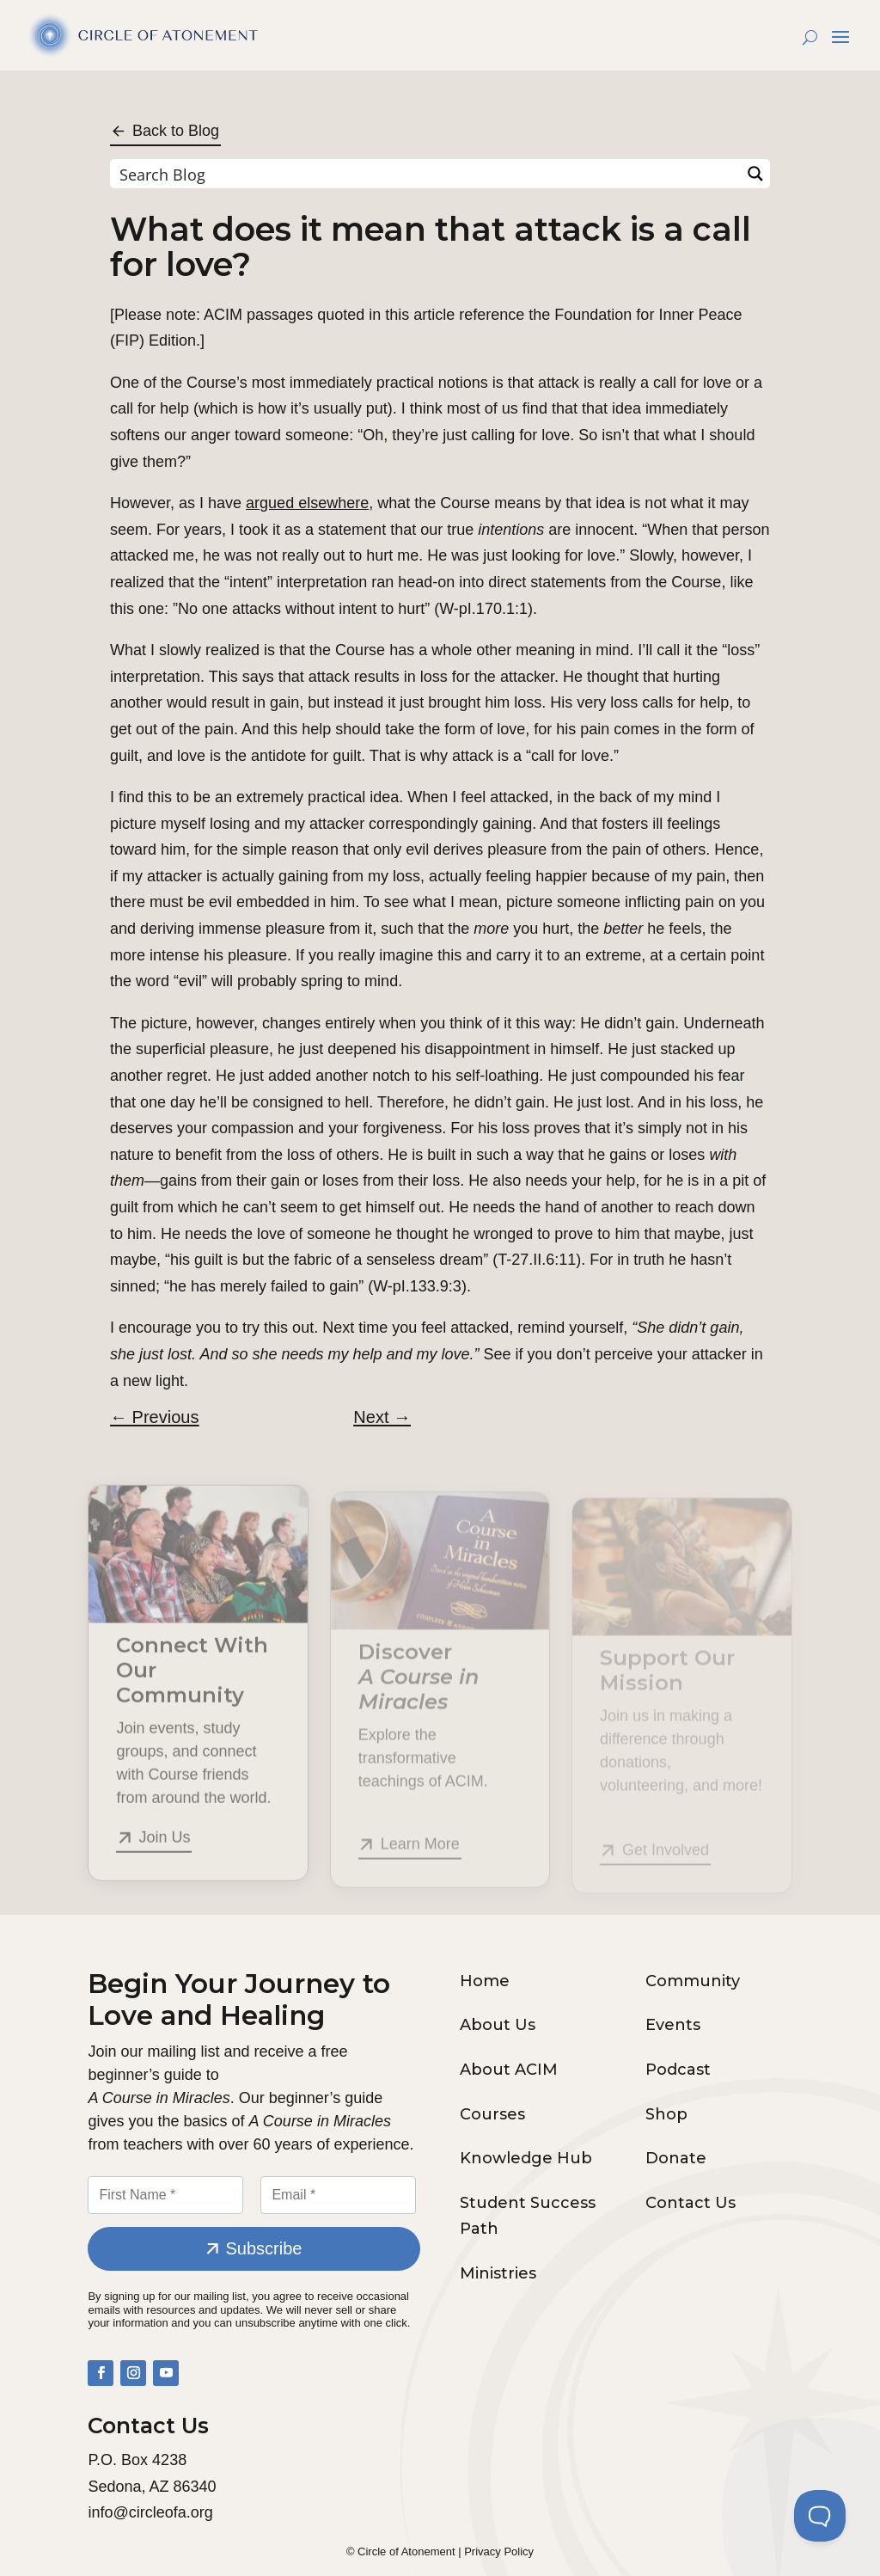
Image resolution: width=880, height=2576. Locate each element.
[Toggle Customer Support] (820, 2516)
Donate (675, 2158)
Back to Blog (175, 130)
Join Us (164, 1856)
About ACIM (509, 2069)
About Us (497, 2024)
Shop (666, 2114)
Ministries (498, 2273)
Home (485, 1981)
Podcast (678, 2069)
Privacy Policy (499, 2551)
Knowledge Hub (526, 2158)
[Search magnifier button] (755, 173)
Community (692, 1981)
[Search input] (426, 173)
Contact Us (690, 2202)
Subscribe (263, 2248)
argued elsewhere (307, 503)
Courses (492, 2114)
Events (672, 2024)
